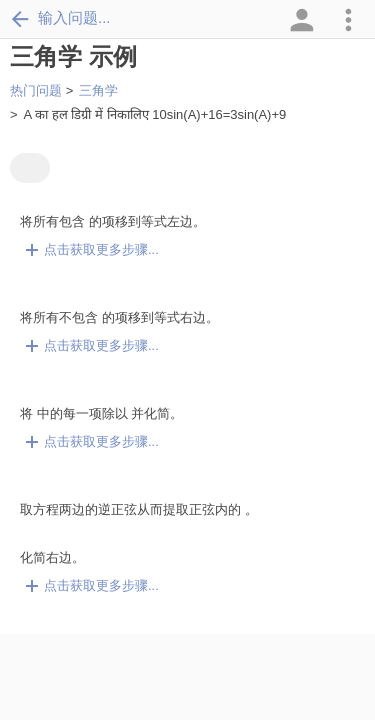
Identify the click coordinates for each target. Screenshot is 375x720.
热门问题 (36, 90)
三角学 (98, 90)
